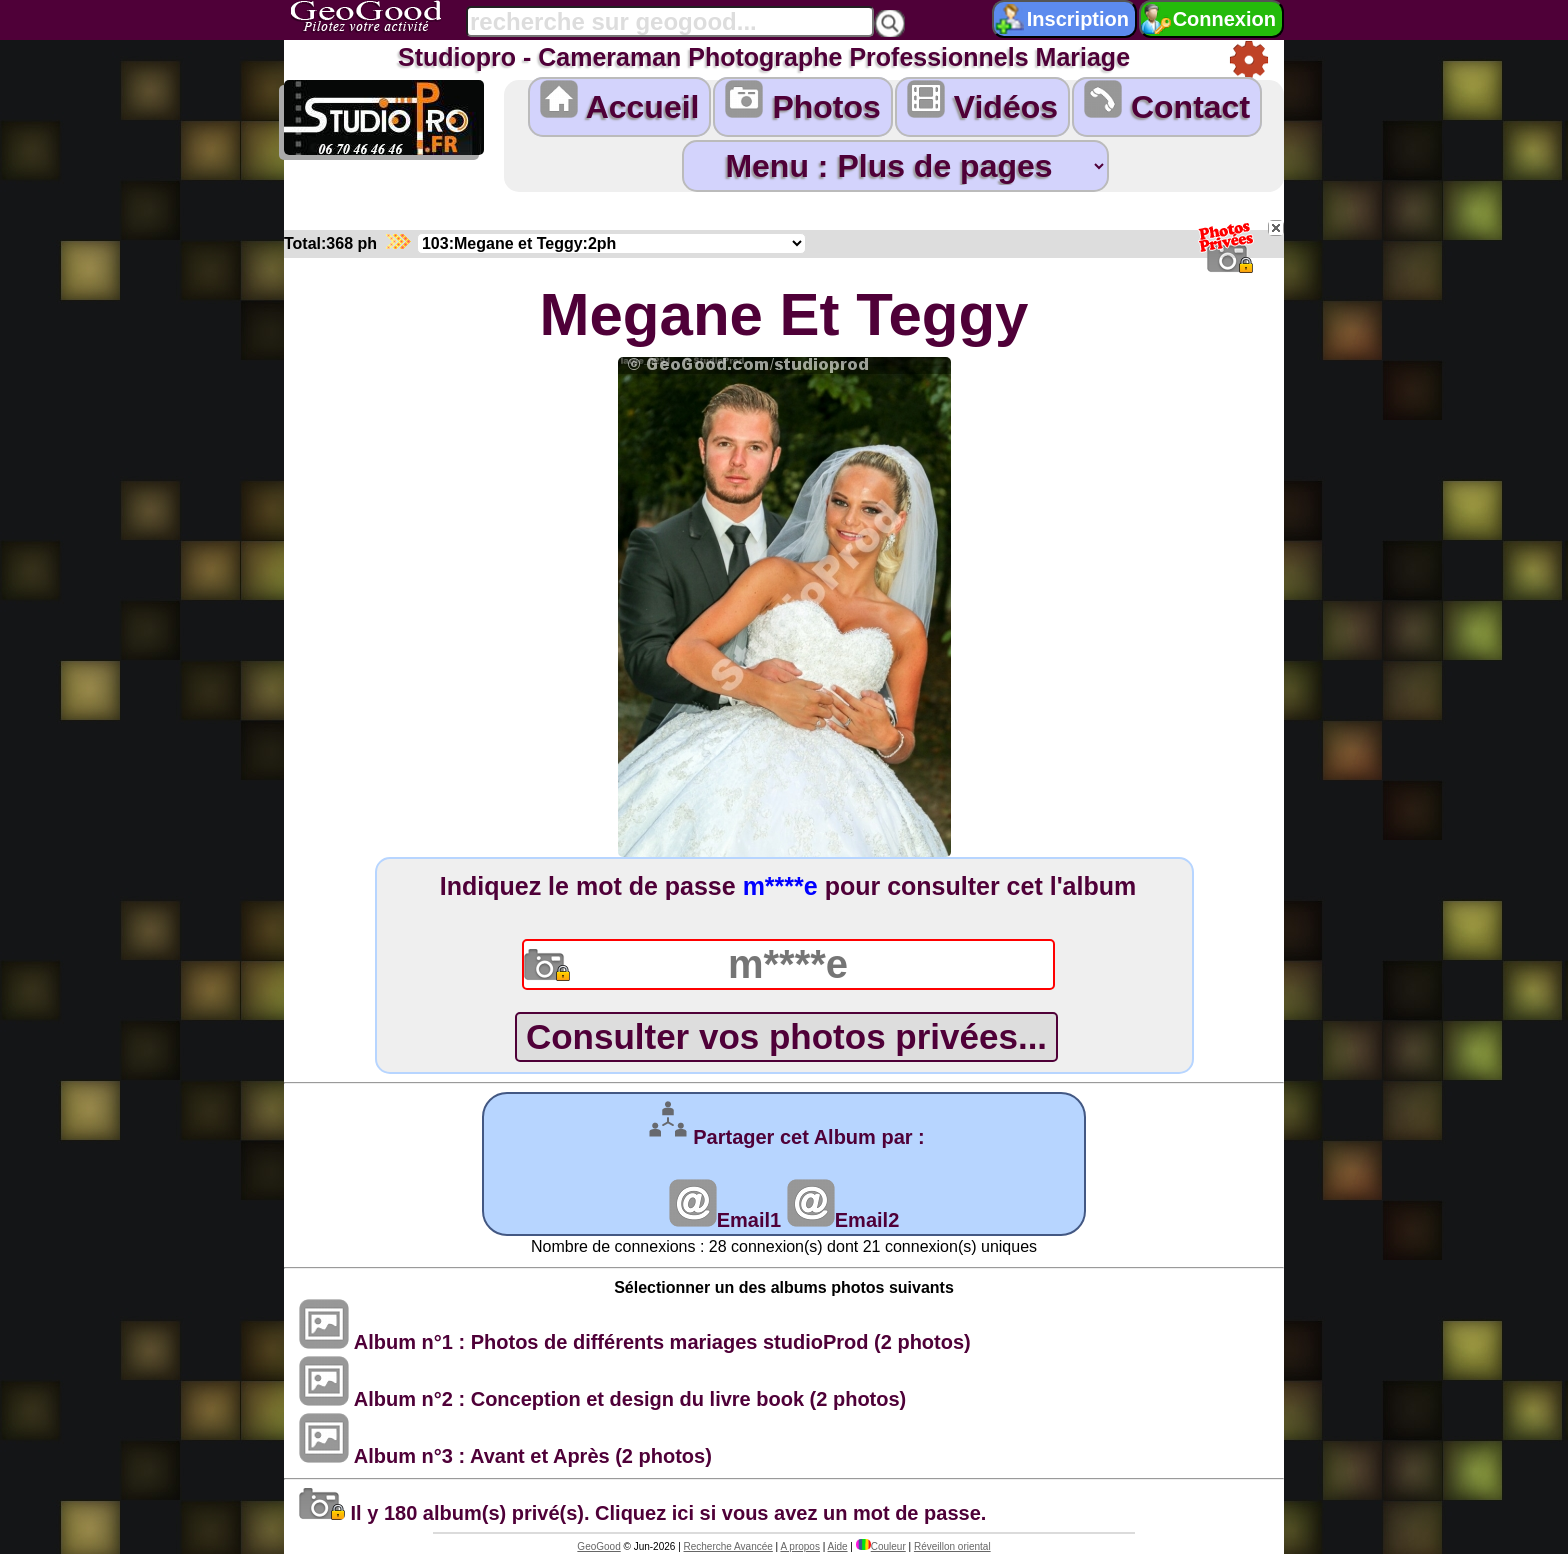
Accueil (620, 102)
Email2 (843, 1220)
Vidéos (982, 102)
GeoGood (598, 1546)
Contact (1167, 102)
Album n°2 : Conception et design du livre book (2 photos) (602, 1399)
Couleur (881, 1546)
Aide (838, 1546)
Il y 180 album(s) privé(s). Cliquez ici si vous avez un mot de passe (640, 1513)
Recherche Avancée (728, 1546)
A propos (799, 1546)
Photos (802, 102)
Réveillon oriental (952, 1546)
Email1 (725, 1220)
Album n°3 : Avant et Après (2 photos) (505, 1456)
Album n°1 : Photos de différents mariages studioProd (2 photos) (635, 1342)
